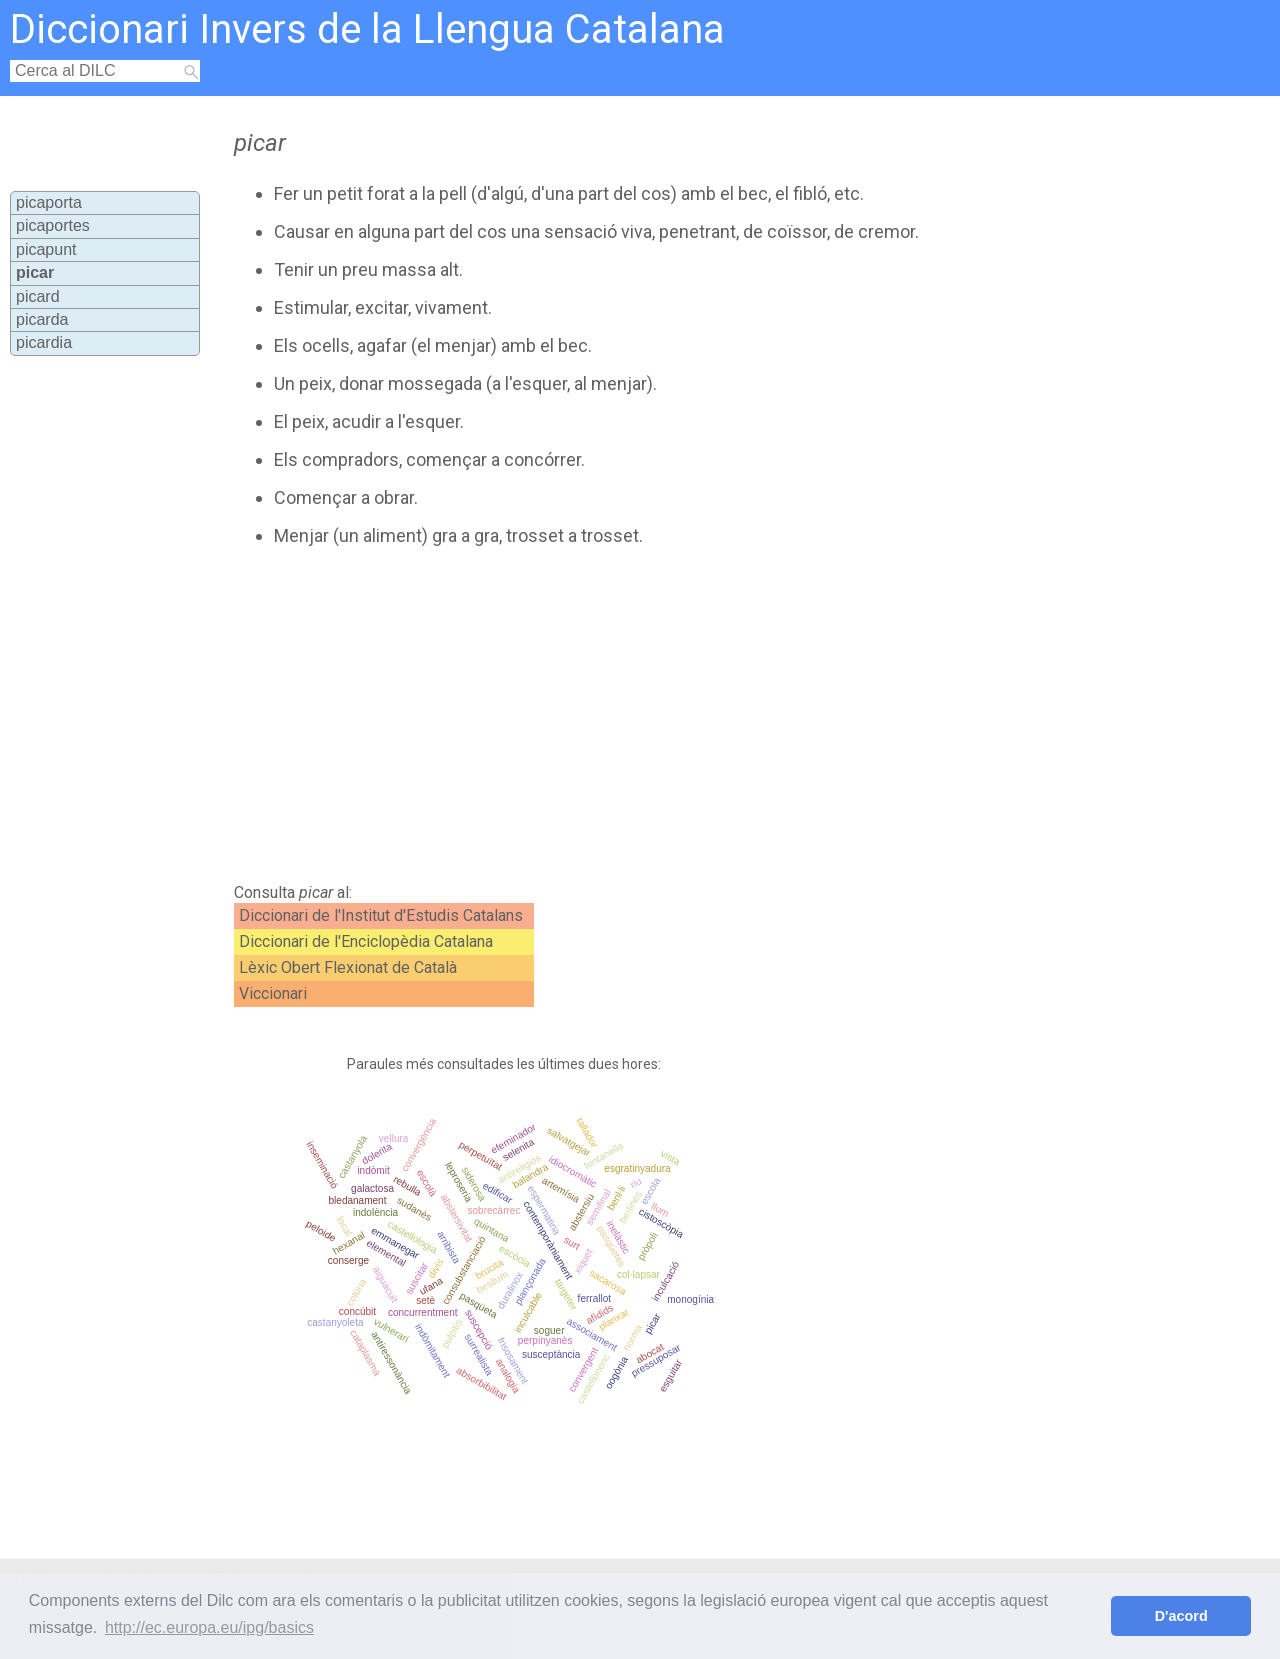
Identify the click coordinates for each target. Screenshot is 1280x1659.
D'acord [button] (1181, 1616)
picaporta (49, 202)
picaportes (53, 225)
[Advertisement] (592, 715)
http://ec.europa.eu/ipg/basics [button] (209, 1627)
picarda (42, 319)
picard (38, 296)
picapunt (46, 249)
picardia (44, 342)
